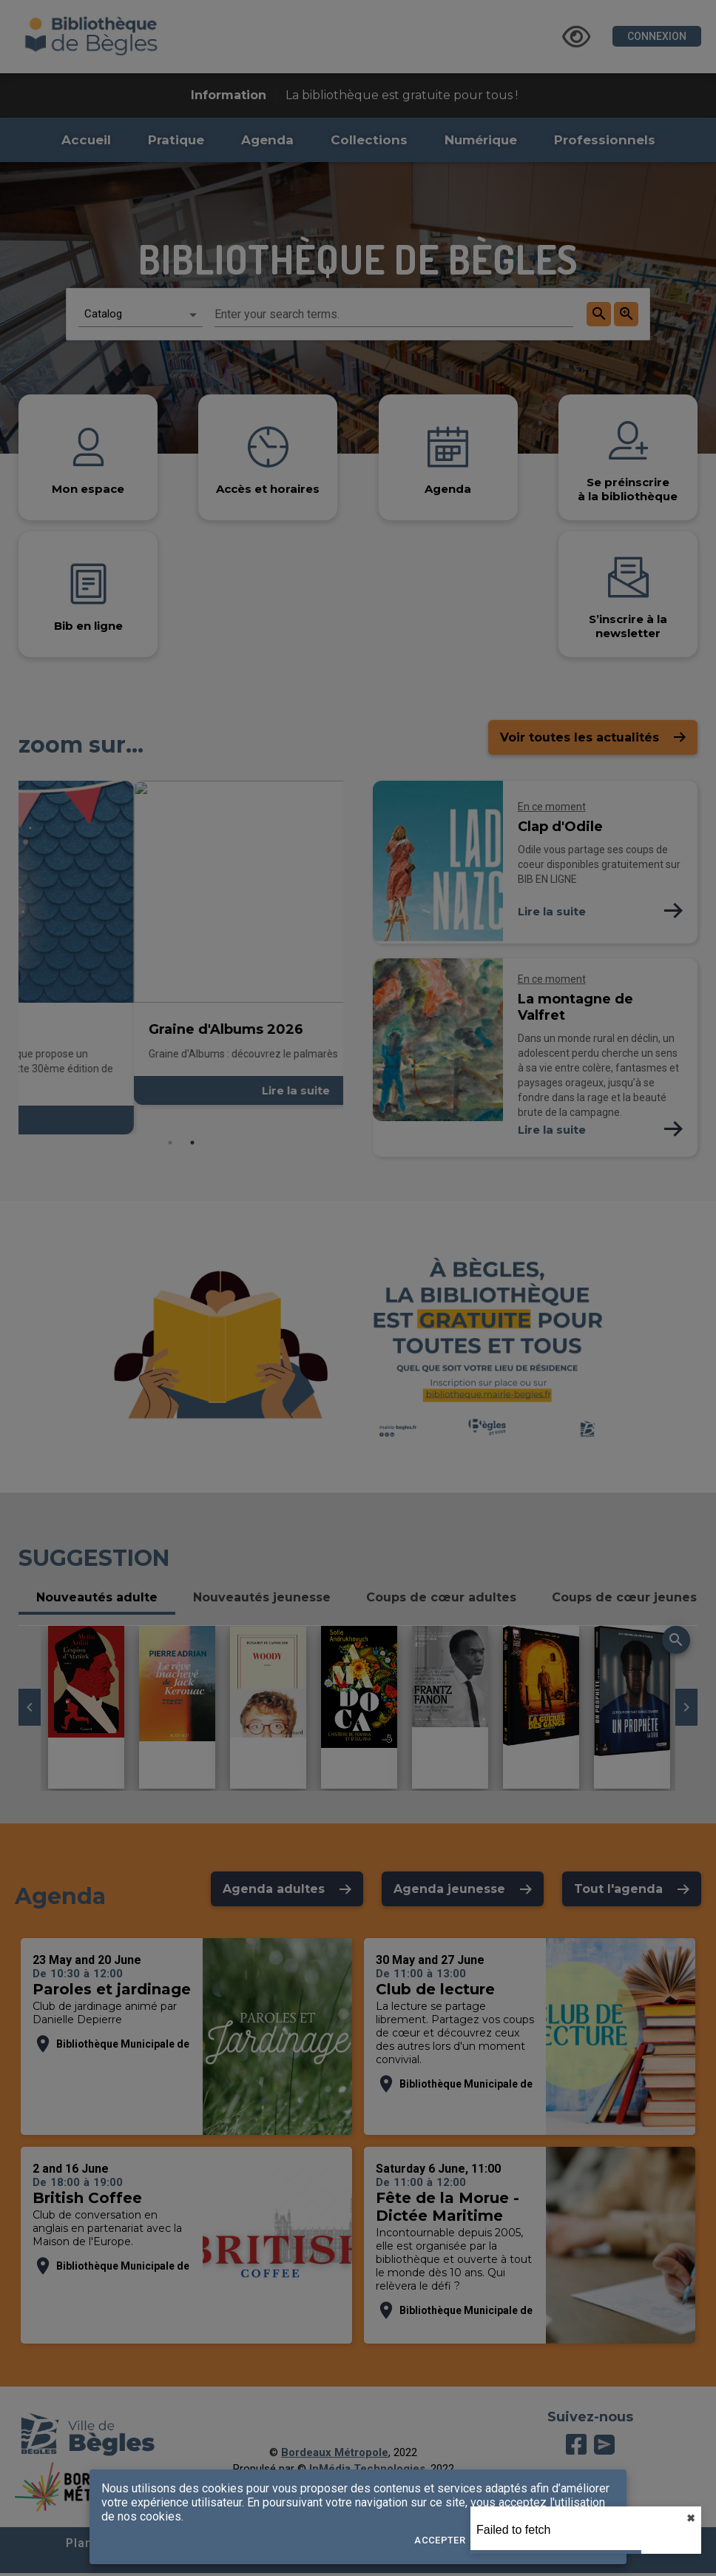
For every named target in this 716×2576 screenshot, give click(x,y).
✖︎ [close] (690, 2518)
